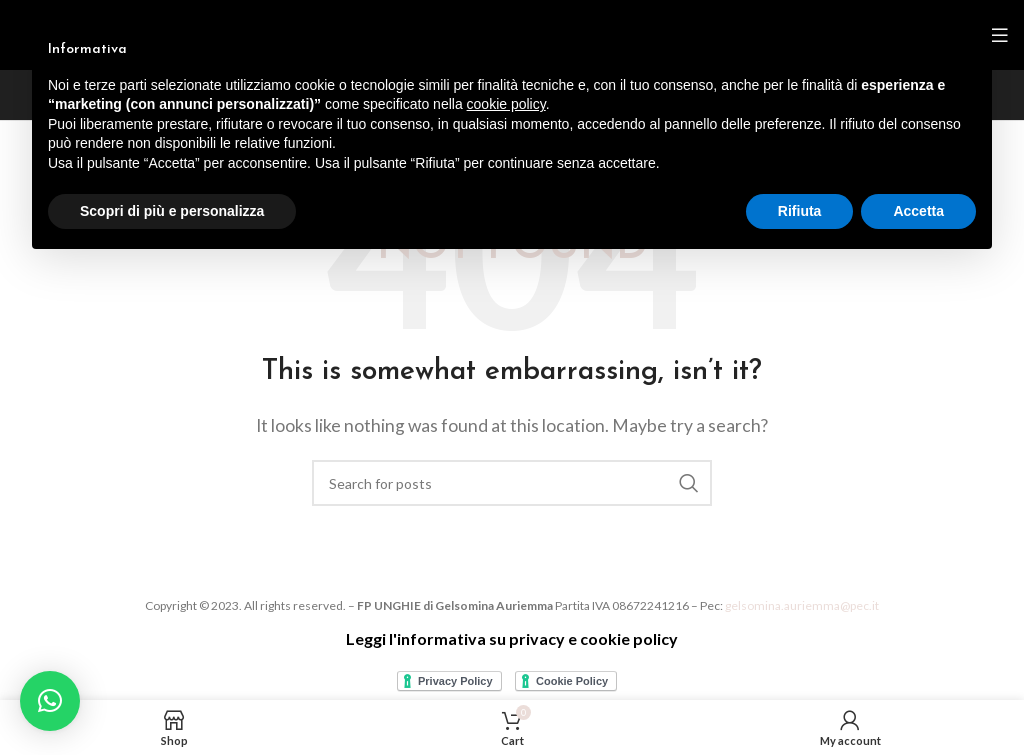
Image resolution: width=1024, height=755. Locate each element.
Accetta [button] (918, 211)
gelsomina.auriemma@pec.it (802, 605)
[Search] (512, 483)
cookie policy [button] (506, 104)
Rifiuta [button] (800, 211)
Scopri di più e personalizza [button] (172, 211)
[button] (50, 701)
